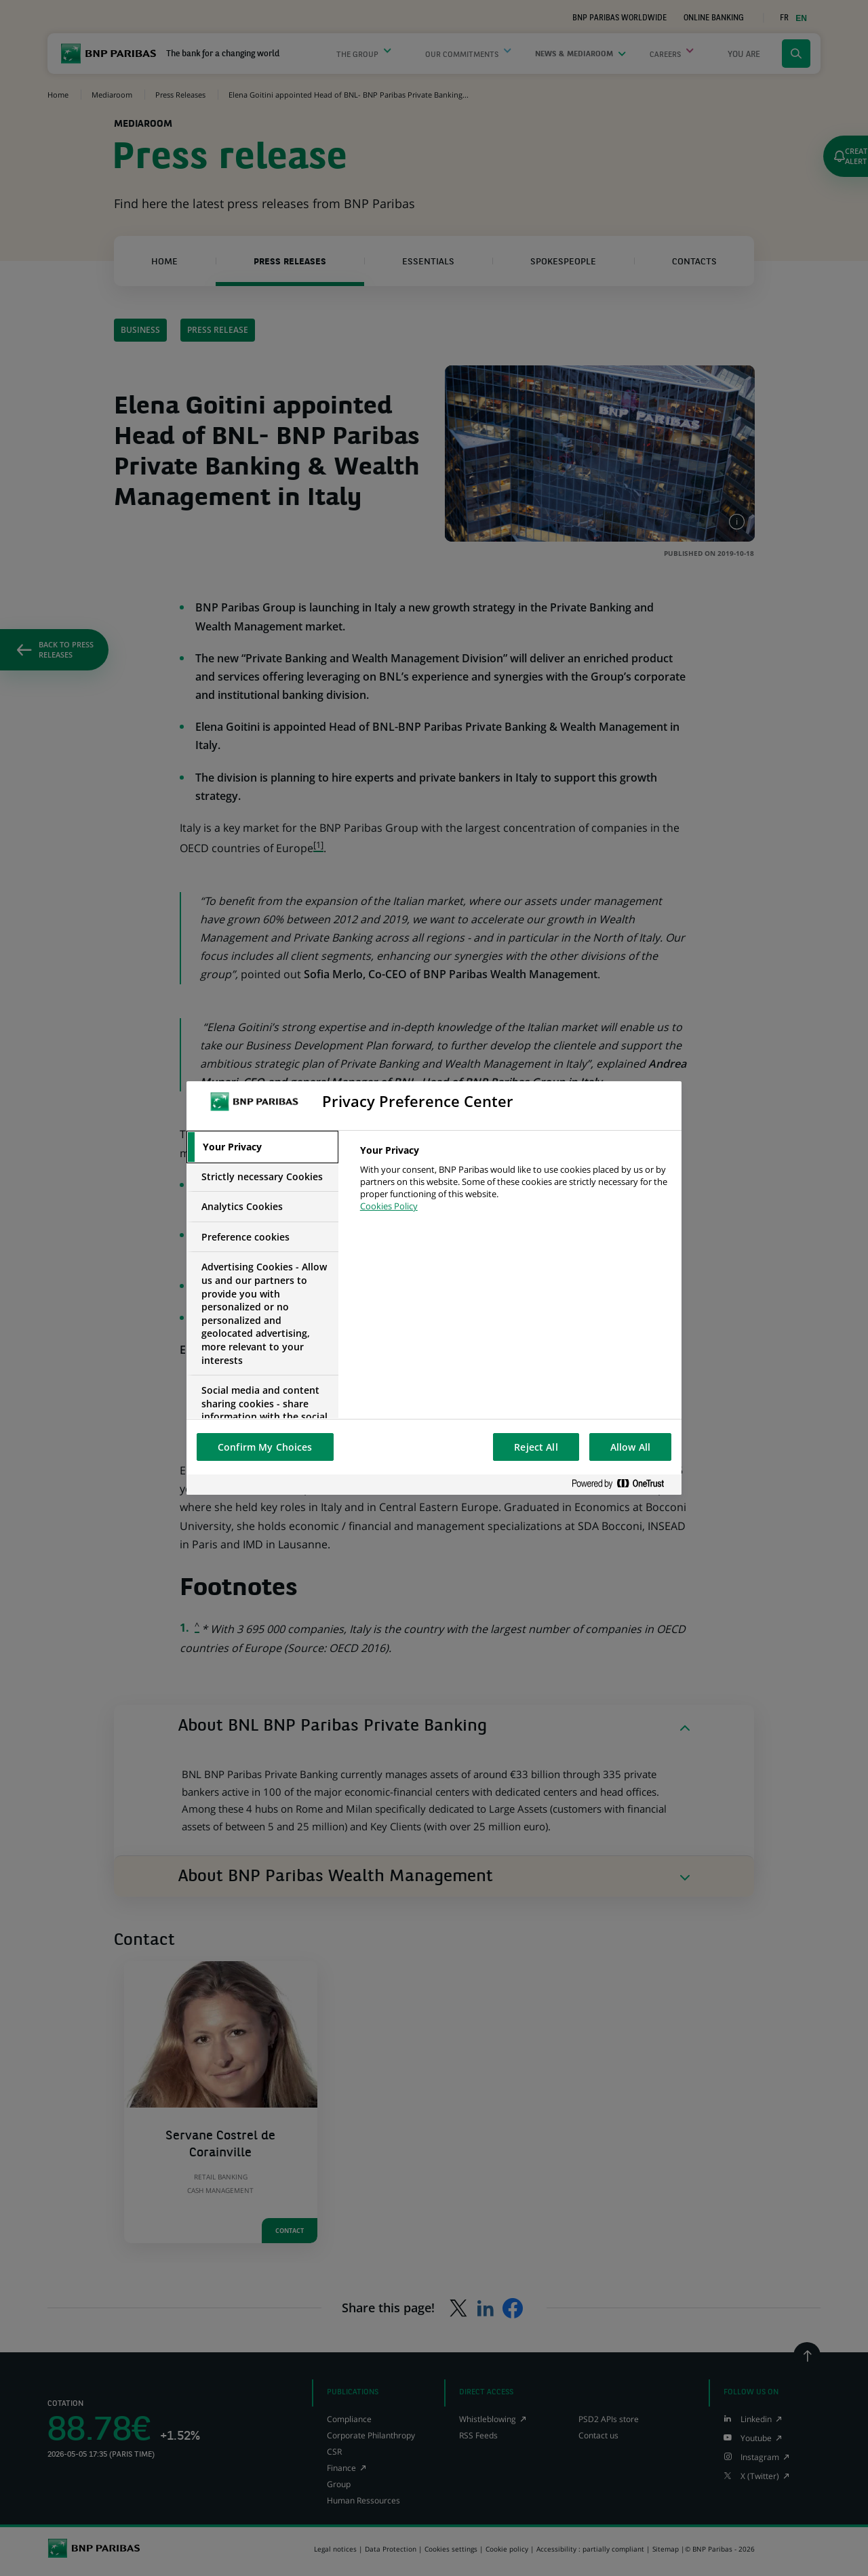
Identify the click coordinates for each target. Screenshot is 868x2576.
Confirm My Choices (265, 1447)
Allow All (630, 1447)
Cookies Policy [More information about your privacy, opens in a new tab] (389, 1206)
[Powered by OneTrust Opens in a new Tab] (623, 1484)
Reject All (535, 1447)
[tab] (262, 1147)
